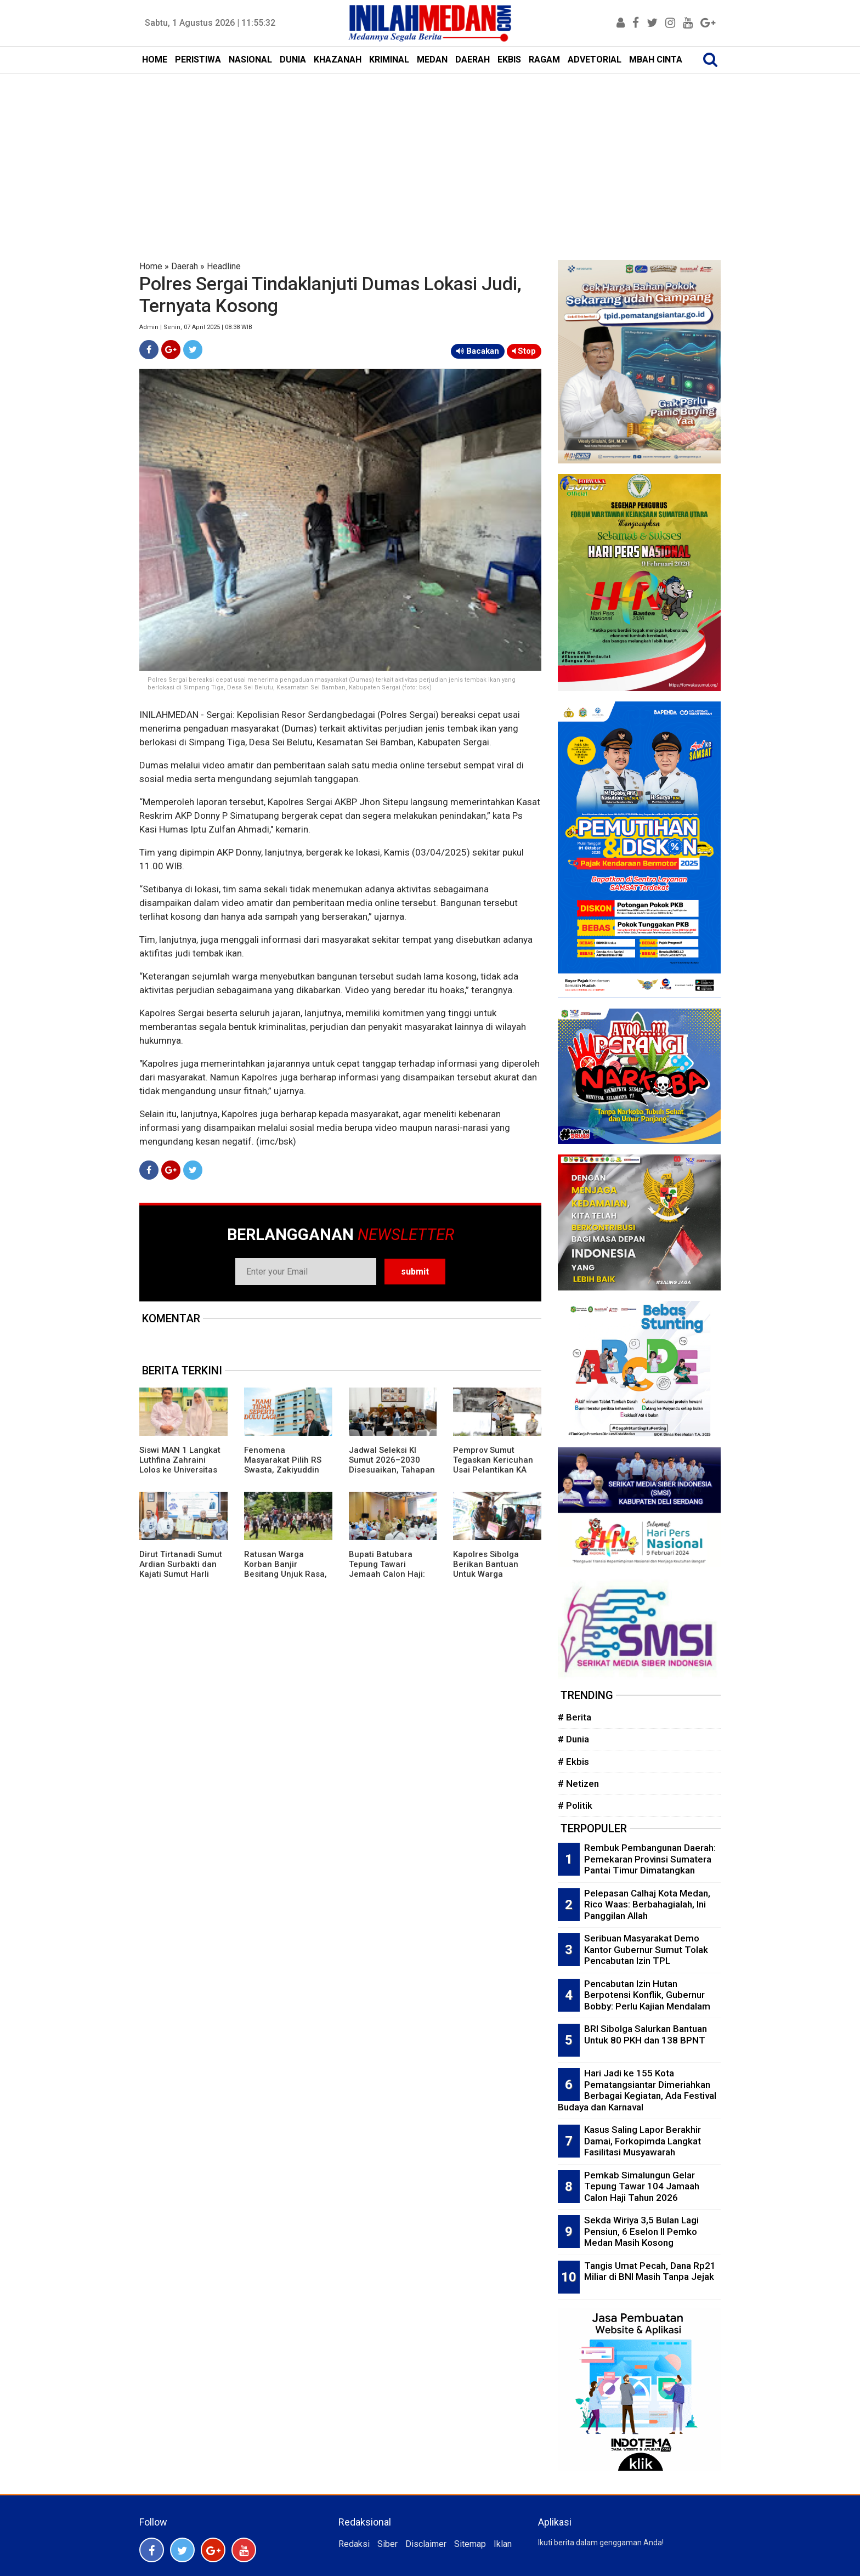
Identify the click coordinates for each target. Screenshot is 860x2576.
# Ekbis (573, 1761)
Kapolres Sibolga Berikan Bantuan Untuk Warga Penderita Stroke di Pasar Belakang (490, 1574)
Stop (524, 351)
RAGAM (544, 59)
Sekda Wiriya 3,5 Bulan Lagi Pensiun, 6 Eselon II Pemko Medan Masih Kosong (641, 2231)
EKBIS (509, 59)
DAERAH (472, 59)
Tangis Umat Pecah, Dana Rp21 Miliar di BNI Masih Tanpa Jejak (650, 2271)
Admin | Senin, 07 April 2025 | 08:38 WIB (195, 327)
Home (150, 266)
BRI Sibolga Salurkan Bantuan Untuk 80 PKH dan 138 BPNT (645, 2034)
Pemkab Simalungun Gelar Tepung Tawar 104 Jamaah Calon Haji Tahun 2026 (641, 2186)
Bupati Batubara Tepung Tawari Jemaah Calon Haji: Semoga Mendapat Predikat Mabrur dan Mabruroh (389, 1579)
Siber (387, 2544)
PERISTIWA (198, 59)
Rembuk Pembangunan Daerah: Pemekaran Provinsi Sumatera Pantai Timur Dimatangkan (650, 1859)
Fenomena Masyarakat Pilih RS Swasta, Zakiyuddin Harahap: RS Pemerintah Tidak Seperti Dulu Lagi (282, 1474)
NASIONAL (250, 59)
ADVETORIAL (594, 59)
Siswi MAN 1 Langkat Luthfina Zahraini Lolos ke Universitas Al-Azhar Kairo (179, 1465)
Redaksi (354, 2544)
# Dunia (573, 1739)
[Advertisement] (430, 156)
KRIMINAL (389, 59)
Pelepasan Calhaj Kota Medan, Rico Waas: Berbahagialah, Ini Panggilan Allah (647, 1904)
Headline (224, 266)
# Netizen (578, 1783)
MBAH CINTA (655, 59)
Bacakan (477, 351)
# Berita (574, 1717)
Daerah (184, 266)
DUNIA (293, 59)
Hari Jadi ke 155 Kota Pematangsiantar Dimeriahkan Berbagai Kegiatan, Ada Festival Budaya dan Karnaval (637, 2090)
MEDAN (432, 59)
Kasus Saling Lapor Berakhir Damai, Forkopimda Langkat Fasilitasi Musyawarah (642, 2141)
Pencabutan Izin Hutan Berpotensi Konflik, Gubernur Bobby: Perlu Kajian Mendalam (647, 1995)
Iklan (503, 2544)
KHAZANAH (337, 59)
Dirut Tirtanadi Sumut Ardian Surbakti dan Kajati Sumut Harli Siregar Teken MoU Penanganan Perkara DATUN (181, 1579)
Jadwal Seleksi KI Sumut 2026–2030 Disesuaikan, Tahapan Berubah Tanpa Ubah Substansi (392, 1469)
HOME (154, 59)
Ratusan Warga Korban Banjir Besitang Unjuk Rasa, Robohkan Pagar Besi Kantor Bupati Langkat (287, 1574)
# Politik (575, 1805)
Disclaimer (425, 2544)
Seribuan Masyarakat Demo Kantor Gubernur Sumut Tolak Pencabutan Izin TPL (646, 1949)
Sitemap (470, 2544)
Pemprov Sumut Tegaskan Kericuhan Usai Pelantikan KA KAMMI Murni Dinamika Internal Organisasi (493, 1474)
